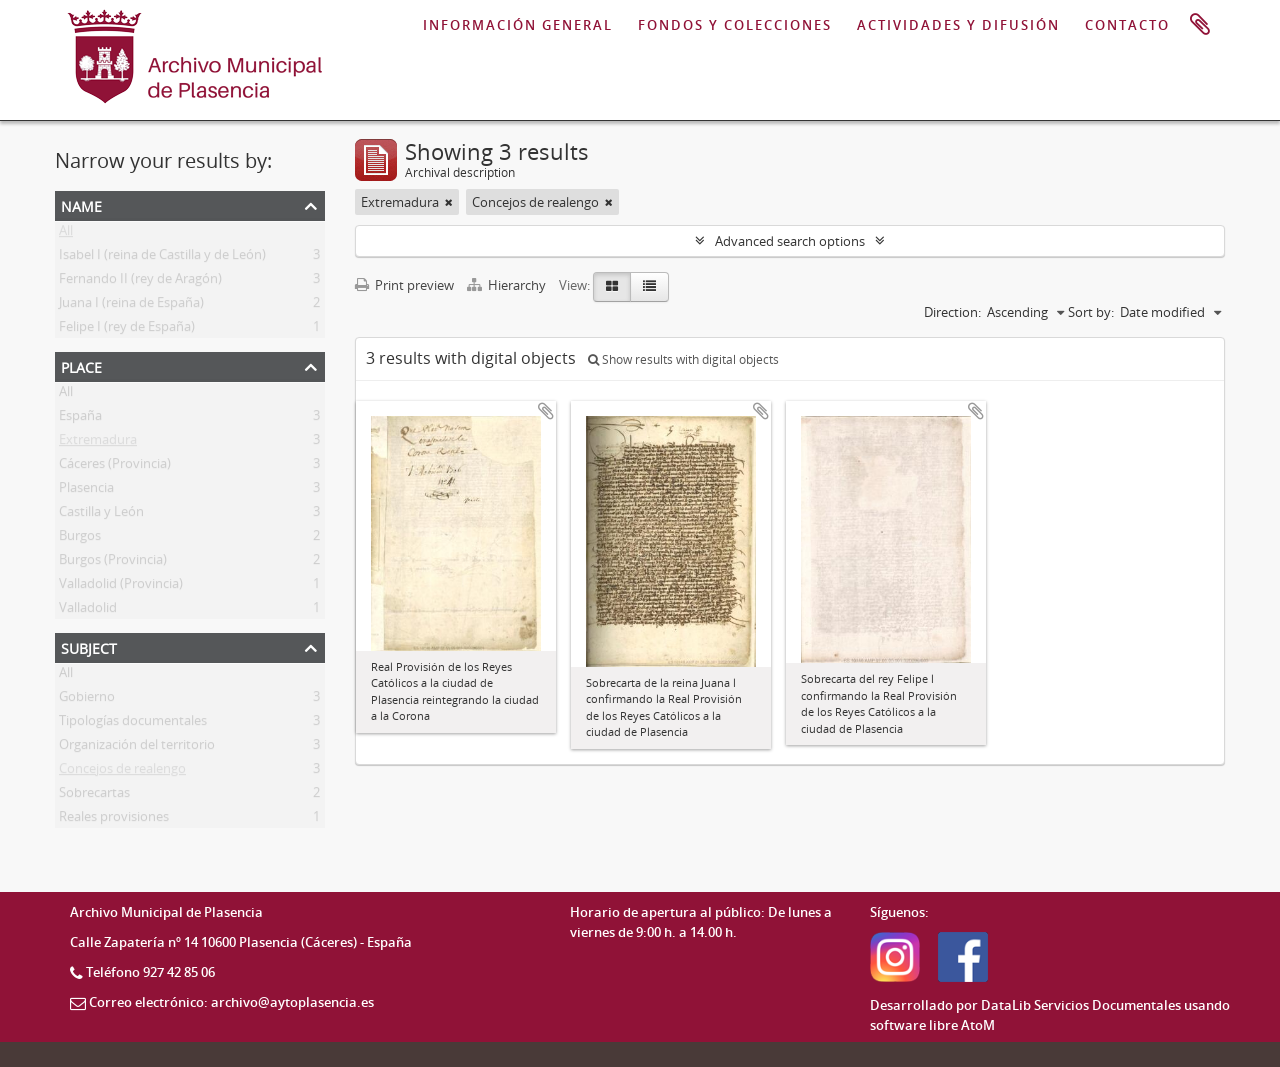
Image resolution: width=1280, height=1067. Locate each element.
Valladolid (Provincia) (121, 587)
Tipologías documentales (133, 724)
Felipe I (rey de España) (127, 330)
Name (81, 204)
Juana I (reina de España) (131, 306)
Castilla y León (101, 515)
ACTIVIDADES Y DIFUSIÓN (958, 25)
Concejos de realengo (122, 772)
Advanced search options (790, 241)
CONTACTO (1127, 25)
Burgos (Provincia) (113, 563)
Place (81, 365)
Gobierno (87, 700)
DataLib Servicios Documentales (1081, 1005)
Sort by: (1091, 312)
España (80, 419)
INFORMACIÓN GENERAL (518, 25)
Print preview (404, 285)
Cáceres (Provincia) (115, 467)
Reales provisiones (114, 820)
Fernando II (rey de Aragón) (140, 282)
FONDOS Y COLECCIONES (735, 25)
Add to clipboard (546, 411)
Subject (89, 646)
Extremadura (98, 443)
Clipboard (1200, 25)
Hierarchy (508, 285)
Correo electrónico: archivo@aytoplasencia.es (231, 1002)
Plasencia (86, 491)
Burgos (80, 539)
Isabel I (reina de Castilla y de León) (162, 258)
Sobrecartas (94, 796)
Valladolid (88, 611)
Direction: (952, 312)
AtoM (978, 1025)
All (66, 234)
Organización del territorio (137, 748)
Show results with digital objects (683, 359)
